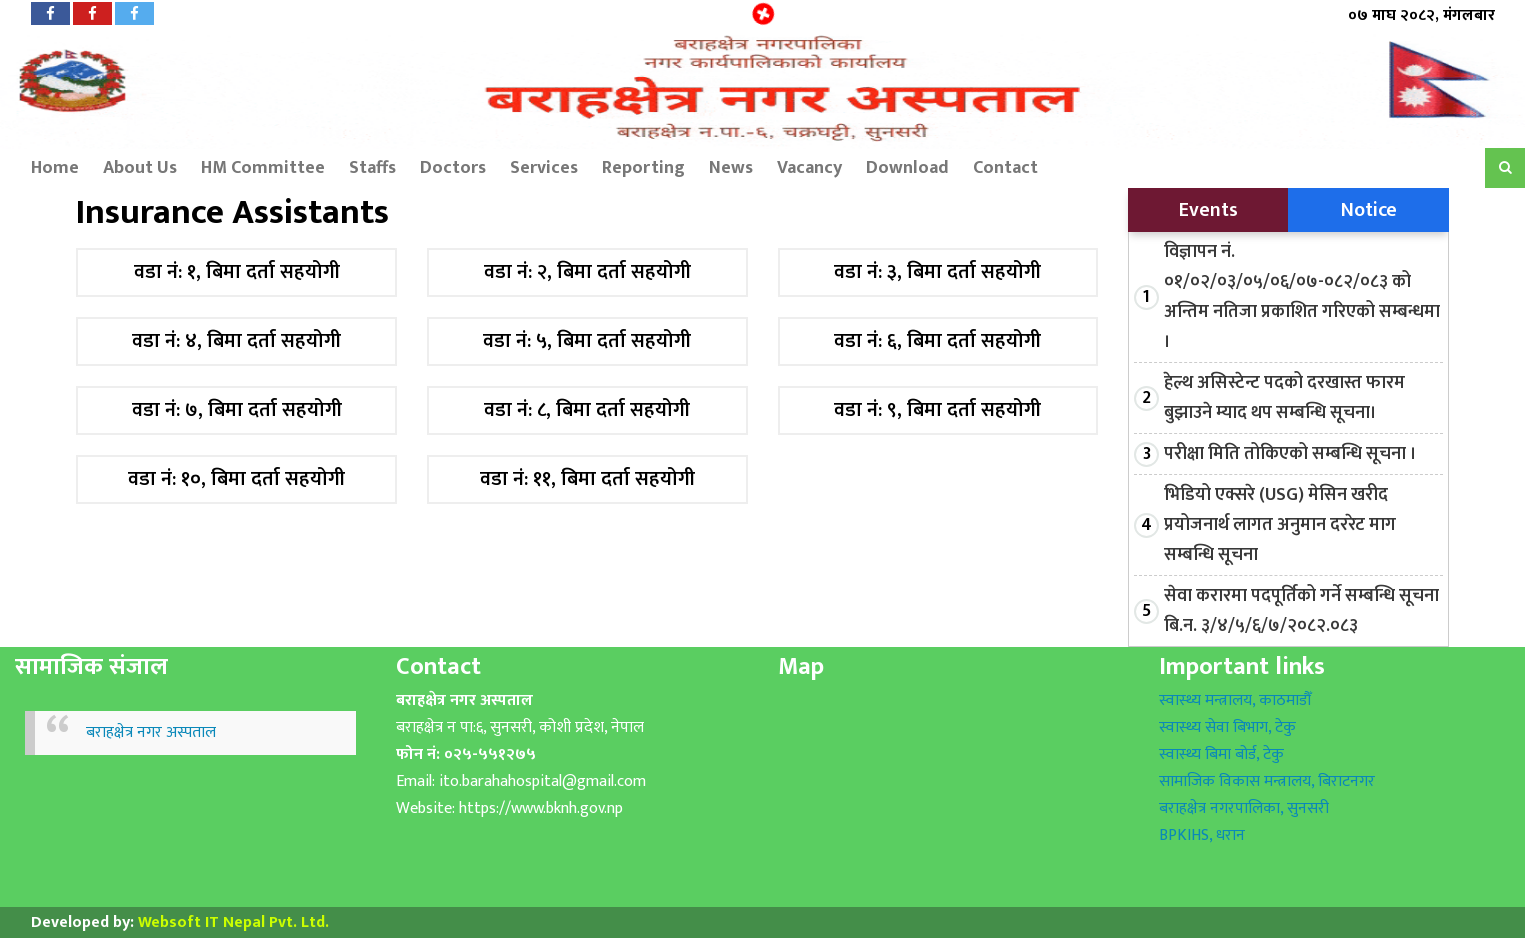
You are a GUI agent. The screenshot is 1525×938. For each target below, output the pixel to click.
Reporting (643, 168)
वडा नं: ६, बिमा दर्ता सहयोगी (937, 341)
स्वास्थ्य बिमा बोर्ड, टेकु (1221, 754)
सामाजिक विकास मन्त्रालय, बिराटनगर (1267, 781)
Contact (1005, 168)
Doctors (453, 168)
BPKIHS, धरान (1202, 835)
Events (1208, 210)
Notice (1369, 210)
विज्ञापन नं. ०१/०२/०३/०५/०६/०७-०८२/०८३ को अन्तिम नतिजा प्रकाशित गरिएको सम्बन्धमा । (1302, 297)
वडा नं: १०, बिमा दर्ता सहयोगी (236, 479)
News (731, 168)
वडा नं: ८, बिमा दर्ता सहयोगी (587, 410)
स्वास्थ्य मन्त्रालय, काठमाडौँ (1235, 700)
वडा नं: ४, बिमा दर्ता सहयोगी (236, 341)
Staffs (372, 168)
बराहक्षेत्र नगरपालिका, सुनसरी (1244, 808)
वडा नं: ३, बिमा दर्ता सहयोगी (937, 272)
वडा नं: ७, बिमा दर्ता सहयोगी (237, 410)
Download (907, 168)
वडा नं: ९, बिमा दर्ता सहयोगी (937, 410)
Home (44, 168)
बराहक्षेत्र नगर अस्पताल (151, 732)
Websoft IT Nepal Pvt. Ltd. (233, 922)
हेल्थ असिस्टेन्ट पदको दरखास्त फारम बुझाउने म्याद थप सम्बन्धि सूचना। (1284, 398)
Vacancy (809, 168)
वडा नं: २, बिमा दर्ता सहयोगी (587, 272)
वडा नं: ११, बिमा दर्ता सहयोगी (587, 479)
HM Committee (263, 168)
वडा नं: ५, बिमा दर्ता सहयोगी (587, 341)
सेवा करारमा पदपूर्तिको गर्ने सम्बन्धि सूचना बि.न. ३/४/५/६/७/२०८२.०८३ (1301, 611)
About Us (140, 168)
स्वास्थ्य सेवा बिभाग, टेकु (1227, 727)
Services (544, 168)
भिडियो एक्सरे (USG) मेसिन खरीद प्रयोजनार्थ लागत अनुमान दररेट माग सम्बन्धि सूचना (1280, 525)
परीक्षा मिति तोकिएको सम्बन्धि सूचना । (1290, 454)
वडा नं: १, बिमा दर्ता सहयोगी (237, 272)
